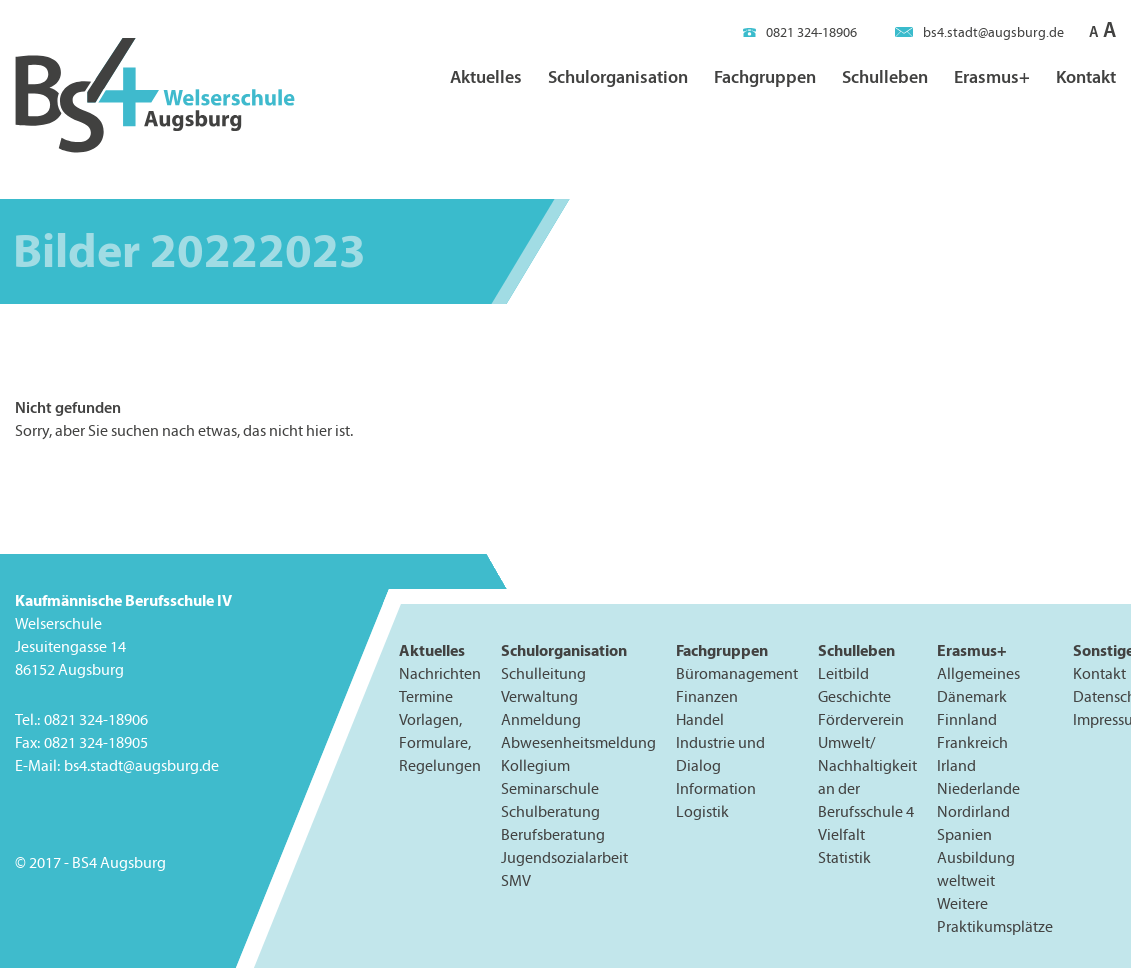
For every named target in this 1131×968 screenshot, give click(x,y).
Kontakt (1086, 76)
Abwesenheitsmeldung (578, 742)
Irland (956, 765)
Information (716, 788)
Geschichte (854, 696)
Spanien (964, 834)
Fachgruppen (765, 76)
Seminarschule (550, 788)
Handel (700, 719)
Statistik (844, 857)
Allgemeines (978, 673)
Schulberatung (550, 811)
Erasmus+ (992, 76)
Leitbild (843, 673)
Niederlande (978, 788)
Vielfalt (841, 834)
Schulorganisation (618, 76)
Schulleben (885, 76)
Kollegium (535, 765)
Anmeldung (541, 719)
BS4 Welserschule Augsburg (155, 96)
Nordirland (973, 811)
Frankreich (972, 742)
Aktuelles (486, 76)
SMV (516, 880)
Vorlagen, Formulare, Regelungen (440, 742)
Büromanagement (737, 673)
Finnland (967, 719)
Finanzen (707, 696)
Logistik (702, 811)
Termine (426, 696)
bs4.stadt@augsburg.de (979, 32)
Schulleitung (543, 673)
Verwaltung (539, 696)
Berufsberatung (553, 834)
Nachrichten (440, 673)
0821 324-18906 (800, 32)
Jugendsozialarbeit (564, 857)
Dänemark (972, 696)
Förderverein (861, 719)
